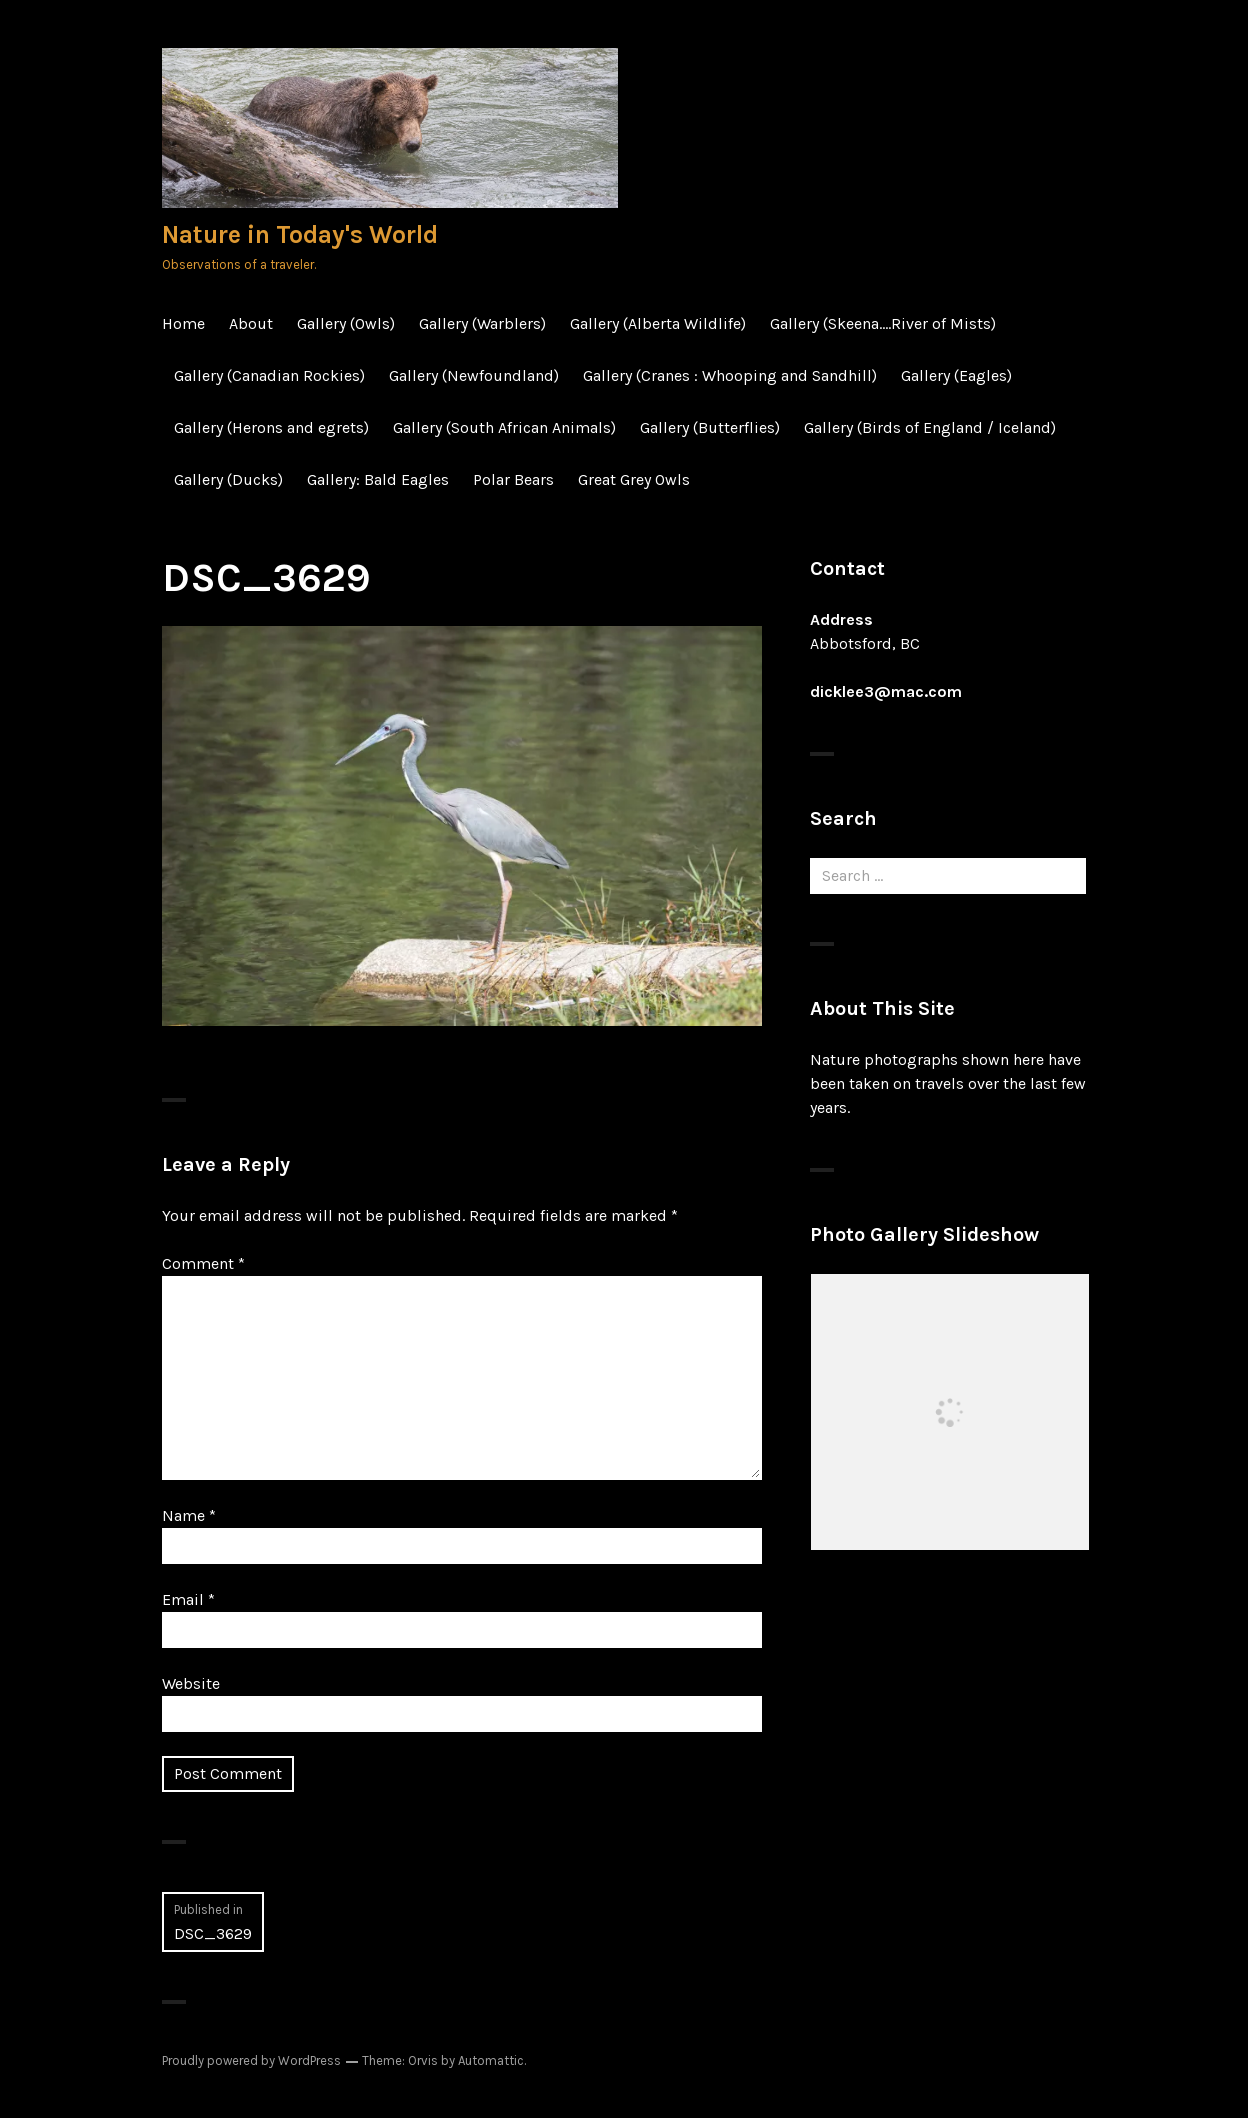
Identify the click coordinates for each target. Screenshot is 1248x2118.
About (251, 323)
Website (191, 1683)
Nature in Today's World (300, 234)
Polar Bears (513, 479)
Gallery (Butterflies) (710, 427)
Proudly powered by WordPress (251, 2060)
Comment (203, 1263)
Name (189, 1515)
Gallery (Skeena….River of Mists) (883, 323)
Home (183, 323)
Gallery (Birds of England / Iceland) (930, 427)
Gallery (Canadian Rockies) (269, 375)
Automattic (491, 2060)
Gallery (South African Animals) (504, 427)
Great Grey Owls (634, 479)
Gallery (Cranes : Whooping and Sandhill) (730, 375)
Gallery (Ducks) (228, 479)
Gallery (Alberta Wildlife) (658, 323)
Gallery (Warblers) (482, 323)
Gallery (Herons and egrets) (271, 427)
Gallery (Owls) (346, 323)
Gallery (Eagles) (956, 375)
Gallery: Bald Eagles (378, 479)
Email (188, 1599)
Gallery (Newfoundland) (474, 375)
